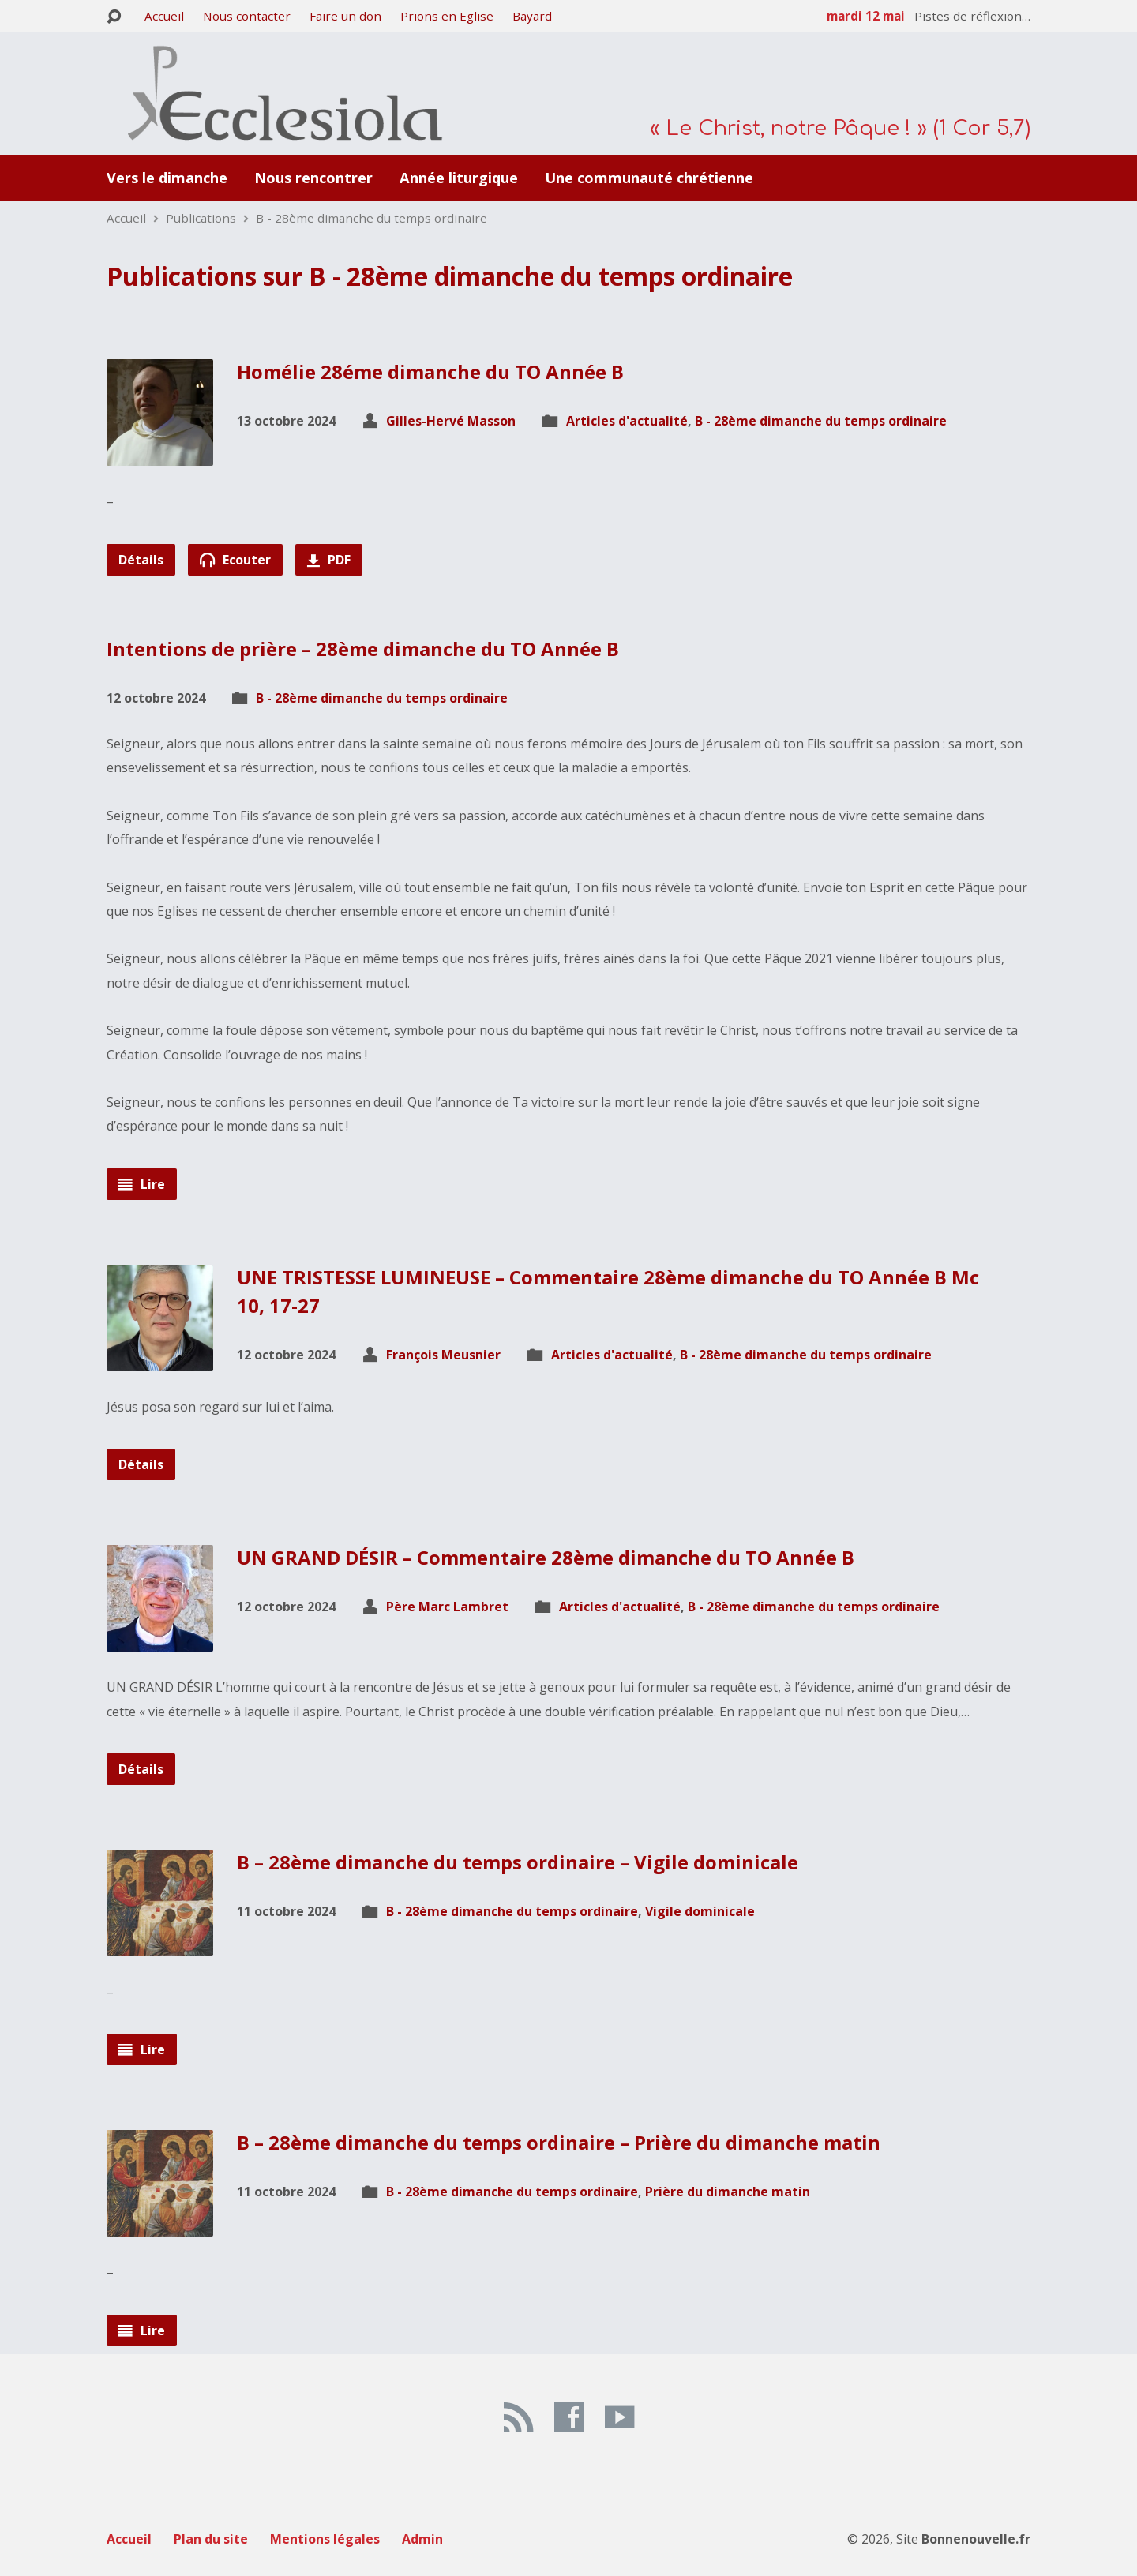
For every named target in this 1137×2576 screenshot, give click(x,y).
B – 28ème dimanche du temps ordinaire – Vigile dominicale (517, 1862)
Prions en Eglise (446, 16)
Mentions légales (325, 2539)
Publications (201, 218)
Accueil (164, 16)
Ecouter (235, 559)
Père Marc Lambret (447, 1606)
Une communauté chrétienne (649, 178)
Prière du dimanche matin (727, 2191)
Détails (140, 559)
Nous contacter (247, 16)
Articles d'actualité (627, 420)
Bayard (532, 16)
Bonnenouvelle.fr (975, 2539)
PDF (329, 559)
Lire (141, 1184)
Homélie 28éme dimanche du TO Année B (430, 371)
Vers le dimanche (167, 178)
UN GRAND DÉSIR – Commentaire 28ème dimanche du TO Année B (545, 1557)
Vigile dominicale (700, 1911)
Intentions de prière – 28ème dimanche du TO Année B (363, 649)
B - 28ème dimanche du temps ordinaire (371, 218)
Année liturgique (459, 178)
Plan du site (211, 2539)
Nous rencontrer (313, 178)
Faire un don (345, 16)
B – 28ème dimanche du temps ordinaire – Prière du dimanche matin (558, 2142)
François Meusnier (443, 1354)
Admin (422, 2539)
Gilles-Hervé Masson (451, 420)
